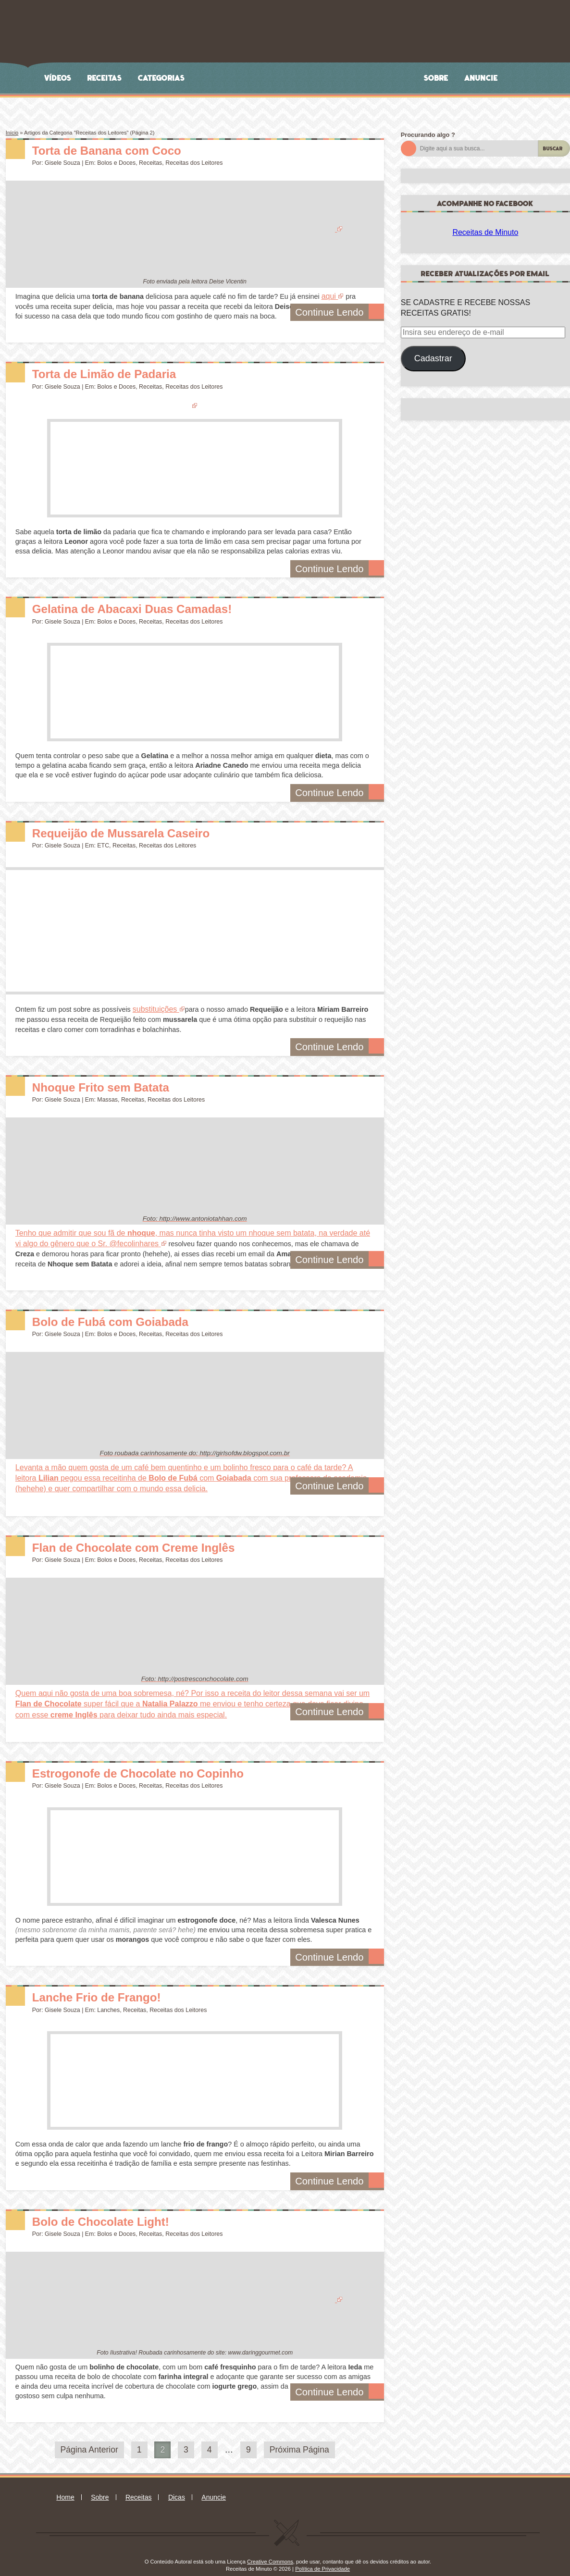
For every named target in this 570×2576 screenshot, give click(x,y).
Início (12, 132)
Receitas (104, 78)
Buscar (553, 148)
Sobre (436, 78)
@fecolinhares (90, 1239)
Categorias (161, 78)
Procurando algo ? (428, 134)
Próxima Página (299, 2438)
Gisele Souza (62, 162)
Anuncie (481, 78)
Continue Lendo (343, 312)
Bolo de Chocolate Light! (116, 2209)
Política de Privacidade (322, 2557)
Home (65, 2485)
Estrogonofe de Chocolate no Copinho (162, 1760)
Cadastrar (433, 358)
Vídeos (58, 78)
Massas (107, 1096)
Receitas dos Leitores (194, 162)
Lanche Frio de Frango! (111, 1985)
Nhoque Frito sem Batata (116, 1083)
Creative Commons (270, 2549)
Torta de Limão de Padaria (120, 372)
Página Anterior (89, 2438)
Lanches (108, 1998)
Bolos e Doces (116, 162)
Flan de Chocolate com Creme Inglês (156, 1538)
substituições (153, 1007)
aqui (328, 296)
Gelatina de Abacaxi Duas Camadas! (154, 606)
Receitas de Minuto (485, 232)
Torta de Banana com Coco (123, 150)
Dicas (176, 2485)
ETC (103, 843)
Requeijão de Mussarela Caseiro (141, 830)
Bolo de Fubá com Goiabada (128, 1316)
